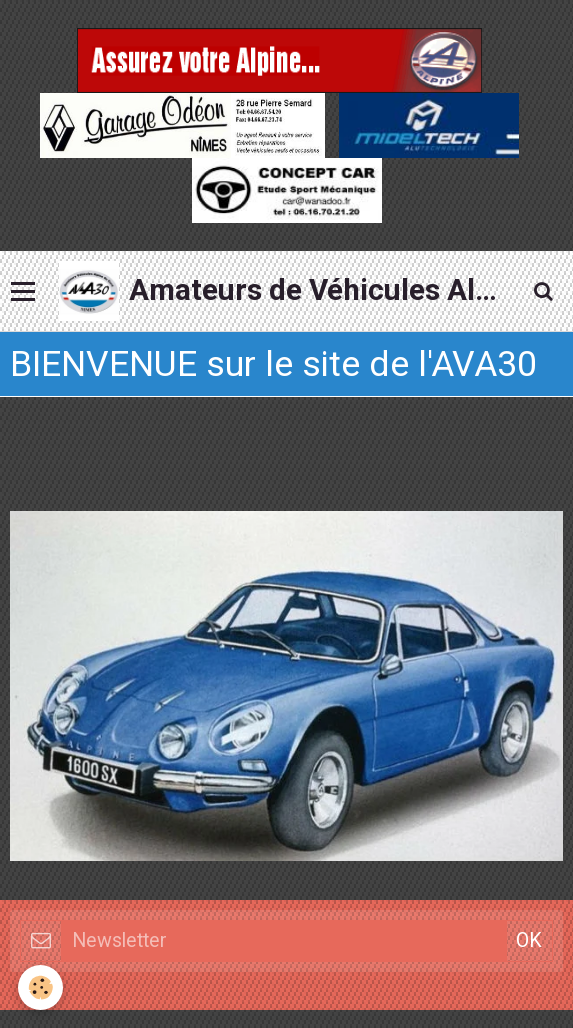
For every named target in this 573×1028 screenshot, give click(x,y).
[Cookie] (40, 987)
